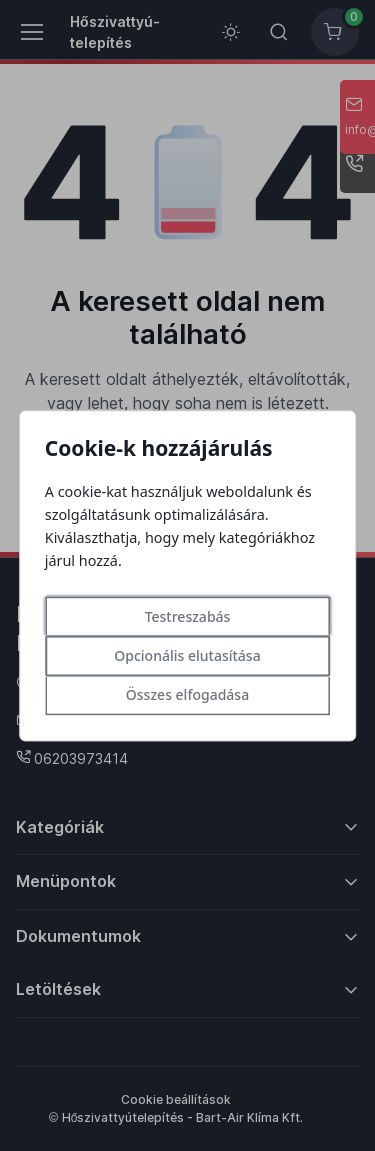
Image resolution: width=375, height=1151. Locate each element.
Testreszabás (188, 616)
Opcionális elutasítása (187, 655)
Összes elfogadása (187, 694)
